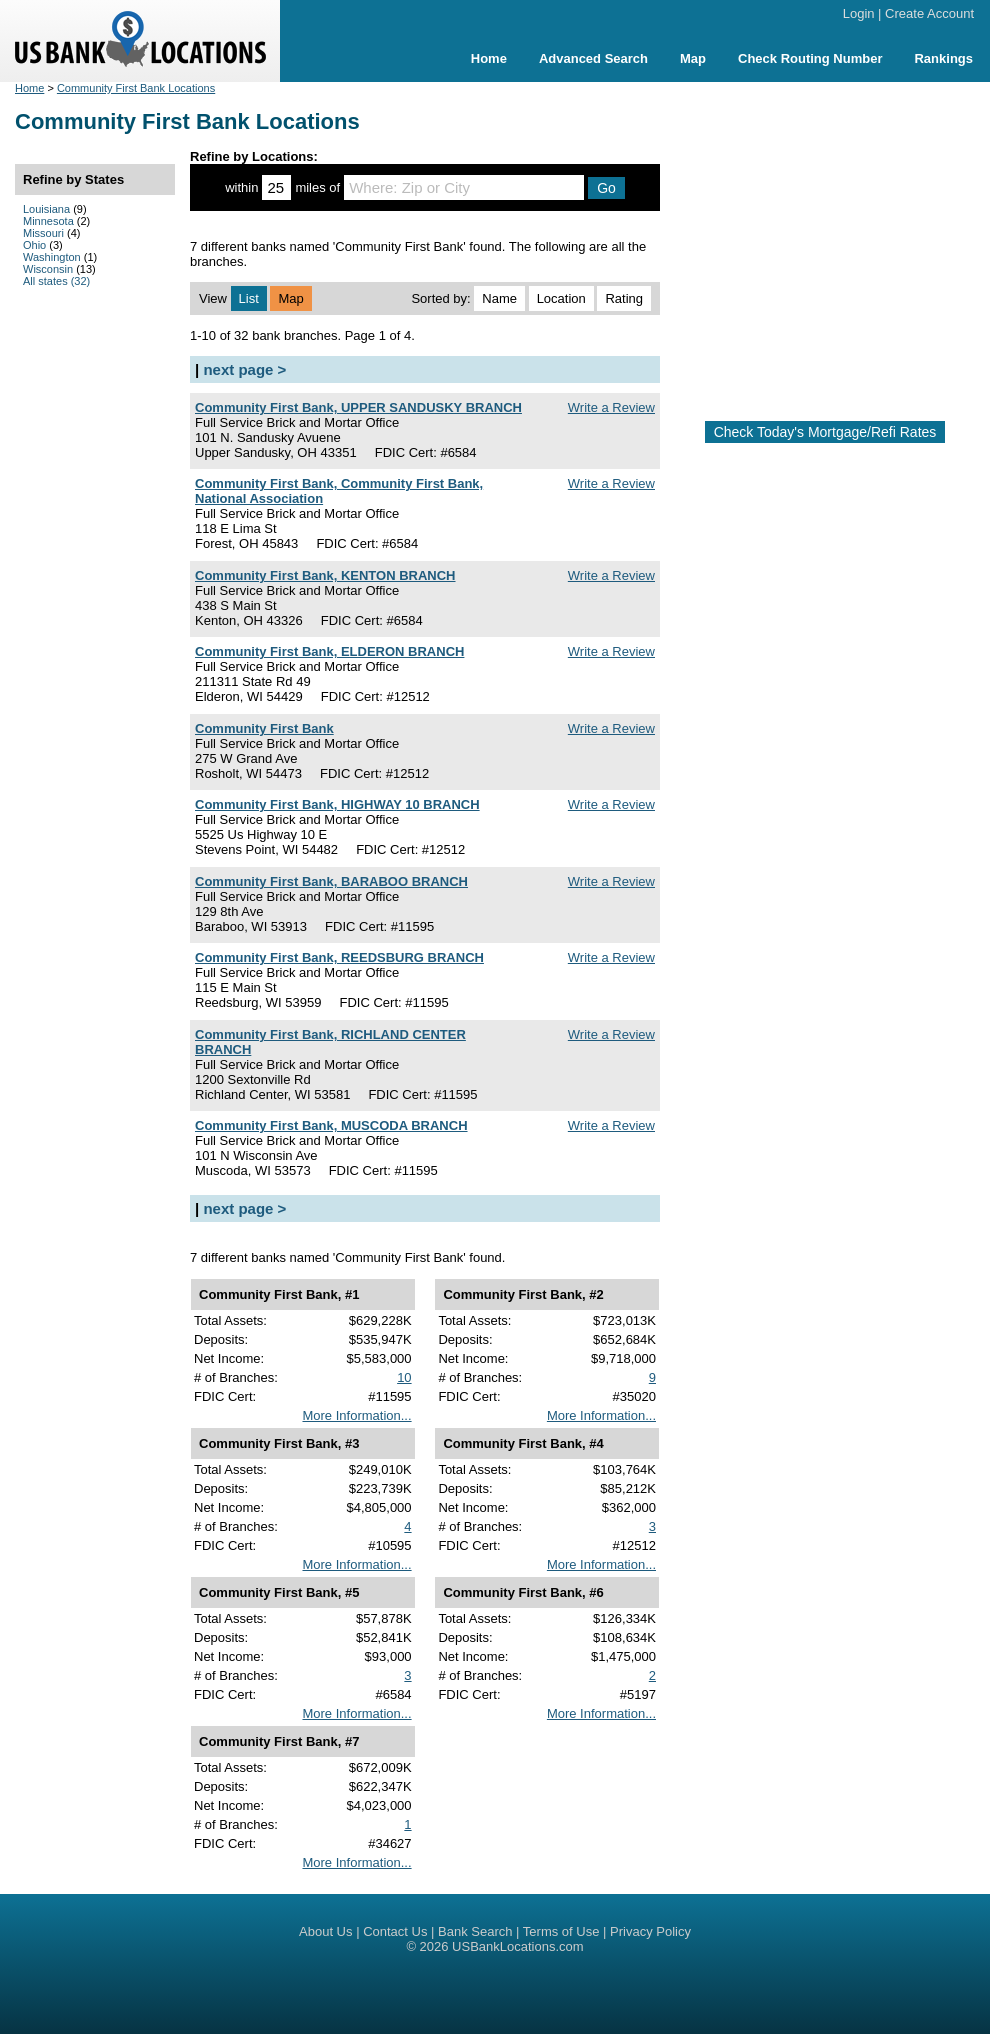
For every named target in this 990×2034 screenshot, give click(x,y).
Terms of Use (561, 1931)
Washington (52, 257)
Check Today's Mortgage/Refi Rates (825, 432)
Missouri (43, 233)
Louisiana (46, 209)
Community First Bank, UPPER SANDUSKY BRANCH (358, 407)
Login (859, 13)
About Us (325, 1931)
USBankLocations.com (518, 1946)
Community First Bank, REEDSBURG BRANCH (339, 957)
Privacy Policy (650, 1931)
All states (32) (56, 281)
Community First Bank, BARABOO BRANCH (331, 881)
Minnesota (48, 221)
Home (489, 58)
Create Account (929, 13)
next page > (244, 369)
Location (561, 298)
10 (404, 1377)
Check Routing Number (810, 58)
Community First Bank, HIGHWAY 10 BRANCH (337, 804)
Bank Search (475, 1931)
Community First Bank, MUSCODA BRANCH (331, 1125)
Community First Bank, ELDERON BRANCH (329, 651)
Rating (624, 298)
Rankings (943, 58)
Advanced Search (593, 58)
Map (693, 58)
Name (499, 298)
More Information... (356, 1415)
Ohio (34, 245)
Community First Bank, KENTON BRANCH (325, 575)
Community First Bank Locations (136, 88)
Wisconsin (48, 269)
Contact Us (395, 1931)
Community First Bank (264, 728)
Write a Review (611, 407)
